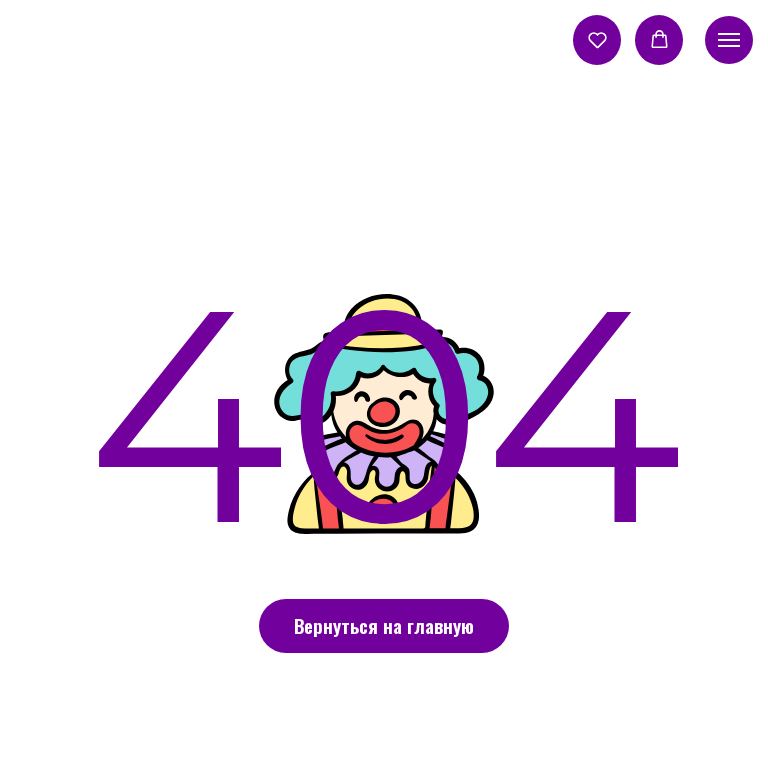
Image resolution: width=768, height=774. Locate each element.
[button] (597, 39)
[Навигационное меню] (729, 40)
